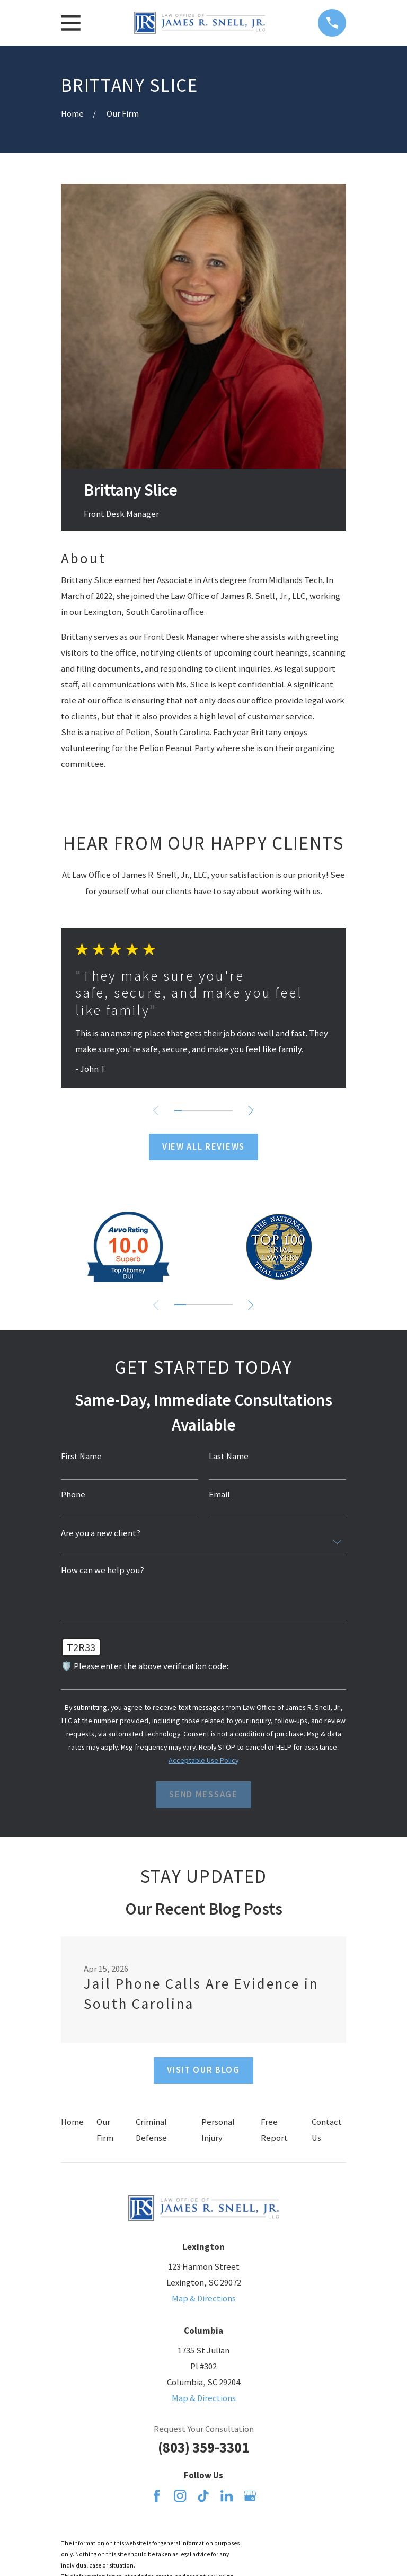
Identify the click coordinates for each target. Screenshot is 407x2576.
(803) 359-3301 (203, 2447)
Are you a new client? (100, 1533)
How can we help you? (102, 1570)
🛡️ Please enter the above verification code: (144, 1666)
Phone (73, 1494)
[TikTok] (203, 2496)
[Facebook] (157, 2496)
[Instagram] (180, 2496)
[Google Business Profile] (250, 2496)
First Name (81, 1456)
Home (72, 2122)
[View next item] (251, 1110)
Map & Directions (204, 2298)
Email (219, 1494)
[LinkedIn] (226, 2496)
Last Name (229, 1456)
